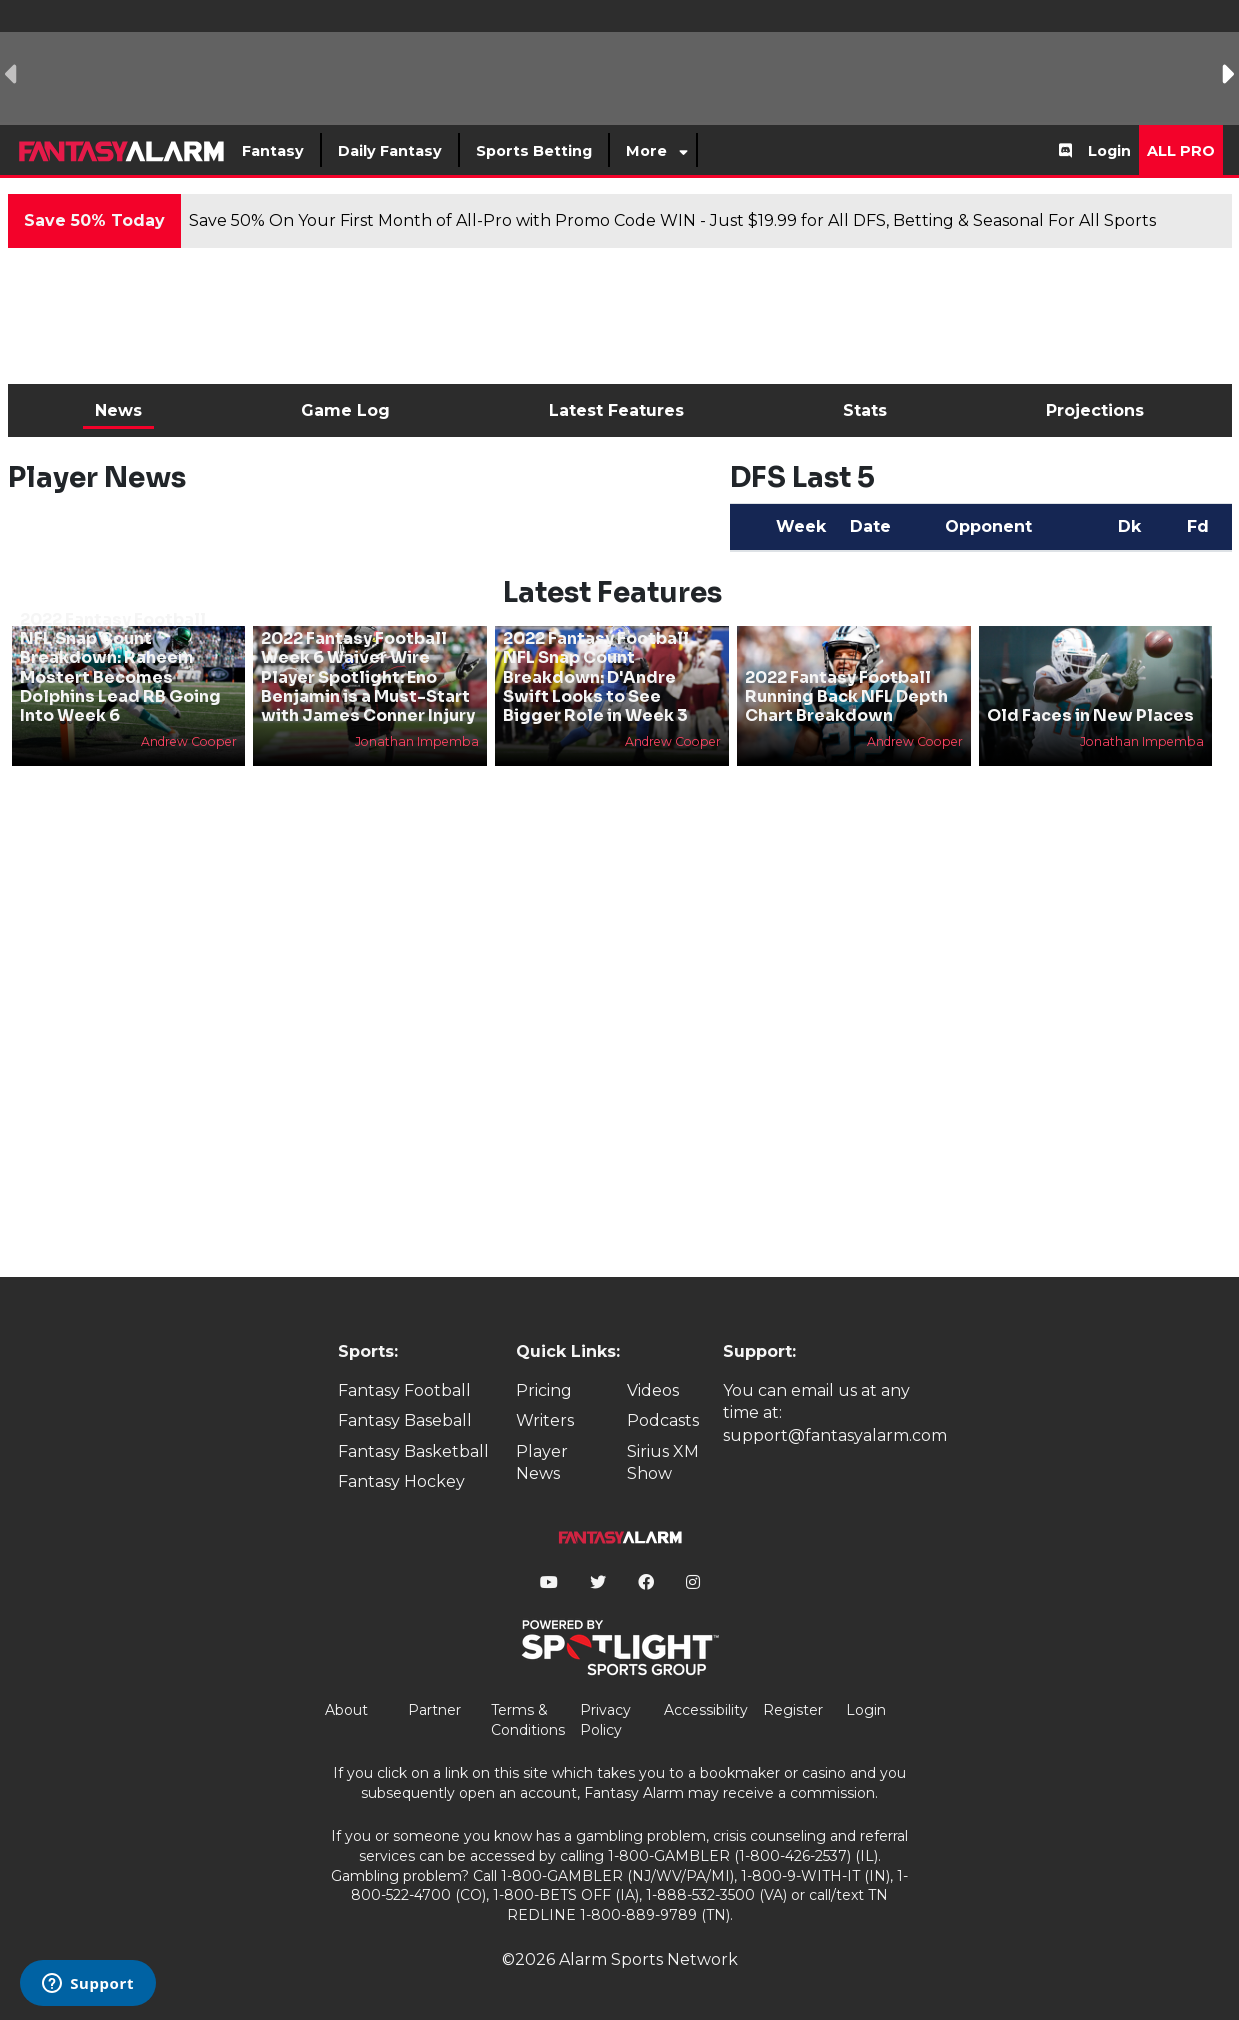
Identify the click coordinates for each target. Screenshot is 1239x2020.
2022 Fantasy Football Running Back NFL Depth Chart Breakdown (846, 696)
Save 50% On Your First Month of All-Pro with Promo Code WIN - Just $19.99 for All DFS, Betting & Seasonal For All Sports (672, 220)
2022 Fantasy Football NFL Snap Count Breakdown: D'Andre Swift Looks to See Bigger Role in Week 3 (596, 677)
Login (1109, 151)
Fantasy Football (404, 1390)
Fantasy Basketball (413, 1451)
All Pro (1181, 151)
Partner (434, 1710)
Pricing (544, 1390)
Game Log (345, 410)
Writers (545, 1420)
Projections (1095, 410)
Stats (865, 410)
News (118, 410)
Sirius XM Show (663, 1462)
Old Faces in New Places (1090, 715)
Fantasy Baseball (405, 1420)
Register (793, 1710)
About (346, 1710)
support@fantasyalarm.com (835, 1435)
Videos (653, 1390)
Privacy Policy (605, 1720)
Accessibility (706, 1710)
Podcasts (663, 1420)
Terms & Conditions (528, 1720)
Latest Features (616, 410)
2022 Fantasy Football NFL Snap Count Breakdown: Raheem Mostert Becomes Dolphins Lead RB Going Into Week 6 (120, 667)
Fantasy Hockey (401, 1481)
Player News (542, 1462)
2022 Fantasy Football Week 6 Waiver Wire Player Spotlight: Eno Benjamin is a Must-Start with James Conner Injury (368, 677)
